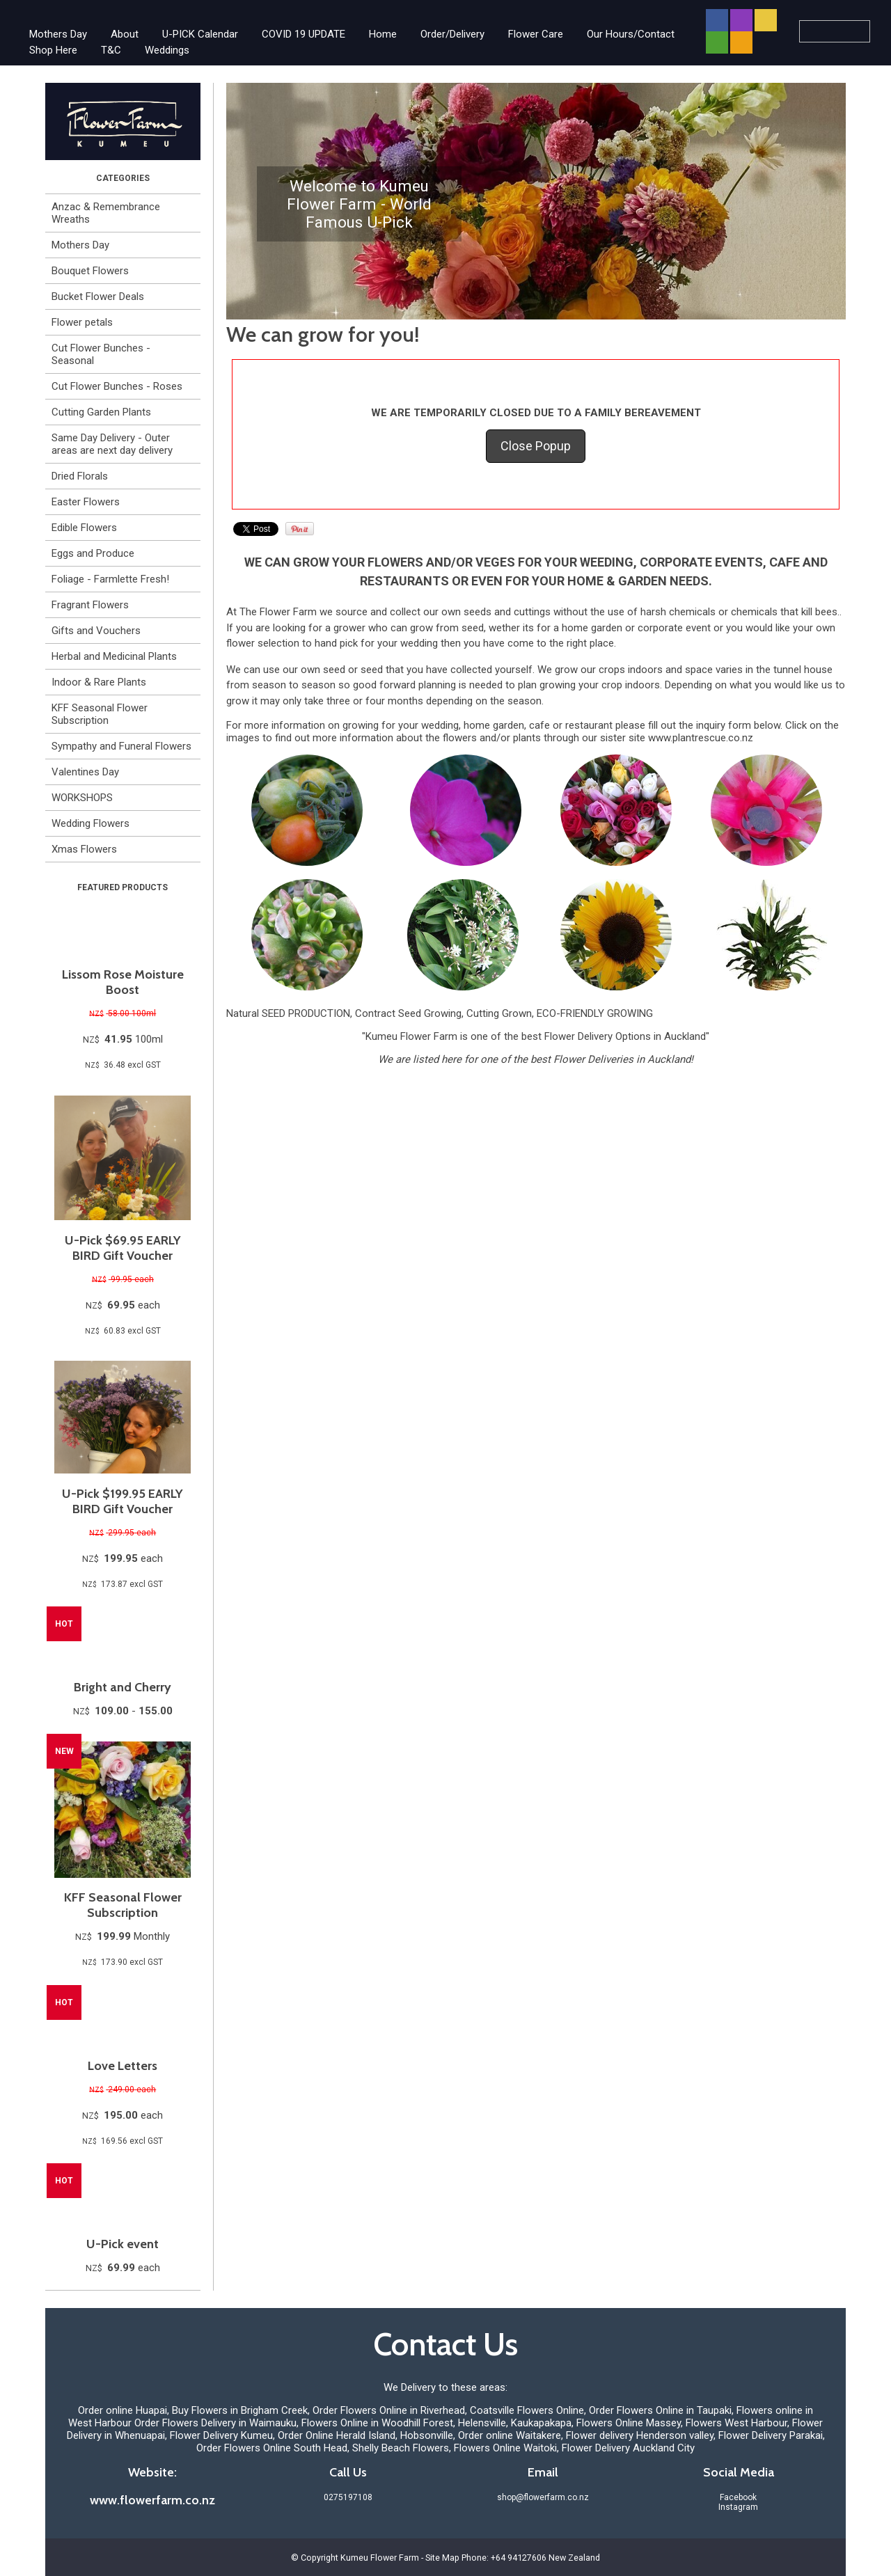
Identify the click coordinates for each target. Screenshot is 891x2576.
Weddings (167, 50)
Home (383, 34)
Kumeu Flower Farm (379, 2557)
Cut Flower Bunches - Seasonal (101, 354)
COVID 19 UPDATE (303, 34)
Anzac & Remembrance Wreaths (106, 213)
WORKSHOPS (82, 797)
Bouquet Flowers (90, 270)
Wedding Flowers (90, 823)
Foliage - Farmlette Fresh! (110, 579)
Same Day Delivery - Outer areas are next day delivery (112, 444)
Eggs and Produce (93, 553)
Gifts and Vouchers (96, 630)
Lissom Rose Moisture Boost (123, 982)
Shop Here (53, 50)
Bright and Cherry (122, 1687)
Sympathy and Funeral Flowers (121, 746)
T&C (111, 50)
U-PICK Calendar (200, 34)
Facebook (738, 2497)
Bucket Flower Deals (98, 296)
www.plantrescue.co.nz (700, 738)
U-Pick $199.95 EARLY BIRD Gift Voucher (122, 1501)
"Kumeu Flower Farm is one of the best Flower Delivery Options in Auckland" (535, 1036)
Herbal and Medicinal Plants (114, 656)
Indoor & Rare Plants (99, 682)
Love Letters (122, 2065)
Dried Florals (80, 476)
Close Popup (535, 445)
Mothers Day (58, 34)
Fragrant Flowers (90, 605)
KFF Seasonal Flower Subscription (100, 714)
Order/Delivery (452, 34)
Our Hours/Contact (631, 34)
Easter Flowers (86, 502)
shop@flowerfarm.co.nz (543, 2497)
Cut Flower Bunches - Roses (117, 386)
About (125, 34)
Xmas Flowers (84, 849)
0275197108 (348, 2497)
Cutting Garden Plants (101, 412)
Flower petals (82, 322)
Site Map (442, 2557)
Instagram (738, 2507)
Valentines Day (85, 772)
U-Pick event (122, 2244)
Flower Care (535, 34)
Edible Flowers (84, 527)
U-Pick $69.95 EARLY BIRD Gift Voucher (123, 1248)
